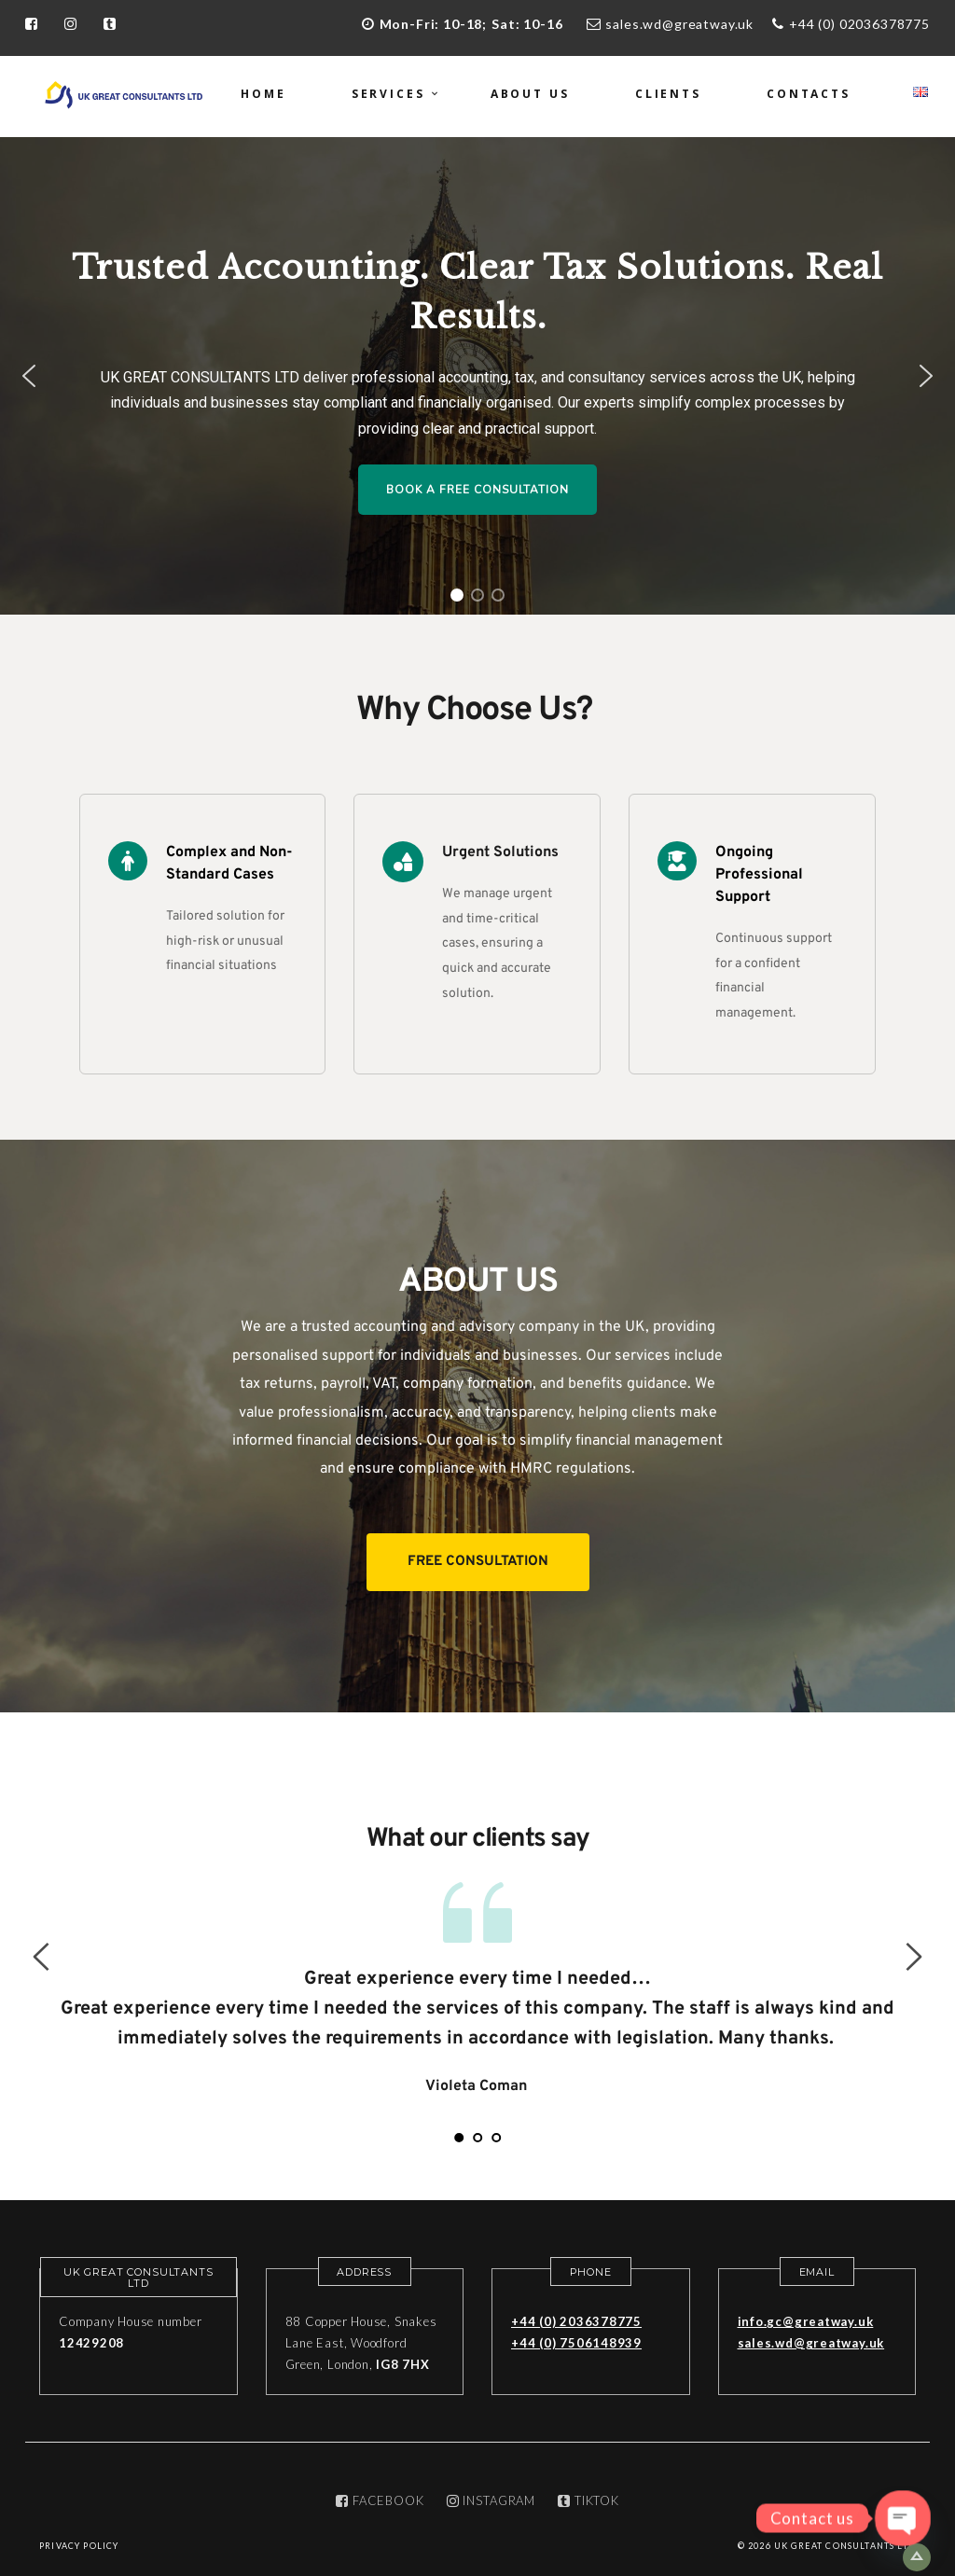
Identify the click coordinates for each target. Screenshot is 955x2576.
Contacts (809, 94)
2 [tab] (477, 2137)
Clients (668, 94)
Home (263, 94)
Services (388, 94)
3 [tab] (496, 2137)
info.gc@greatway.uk (806, 2321)
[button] (29, 376)
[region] (477, 376)
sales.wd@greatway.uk (679, 24)
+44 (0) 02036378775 (859, 24)
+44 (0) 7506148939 (576, 2342)
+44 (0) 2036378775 (576, 2321)
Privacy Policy (78, 2546)
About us (530, 94)
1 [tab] (459, 2137)
